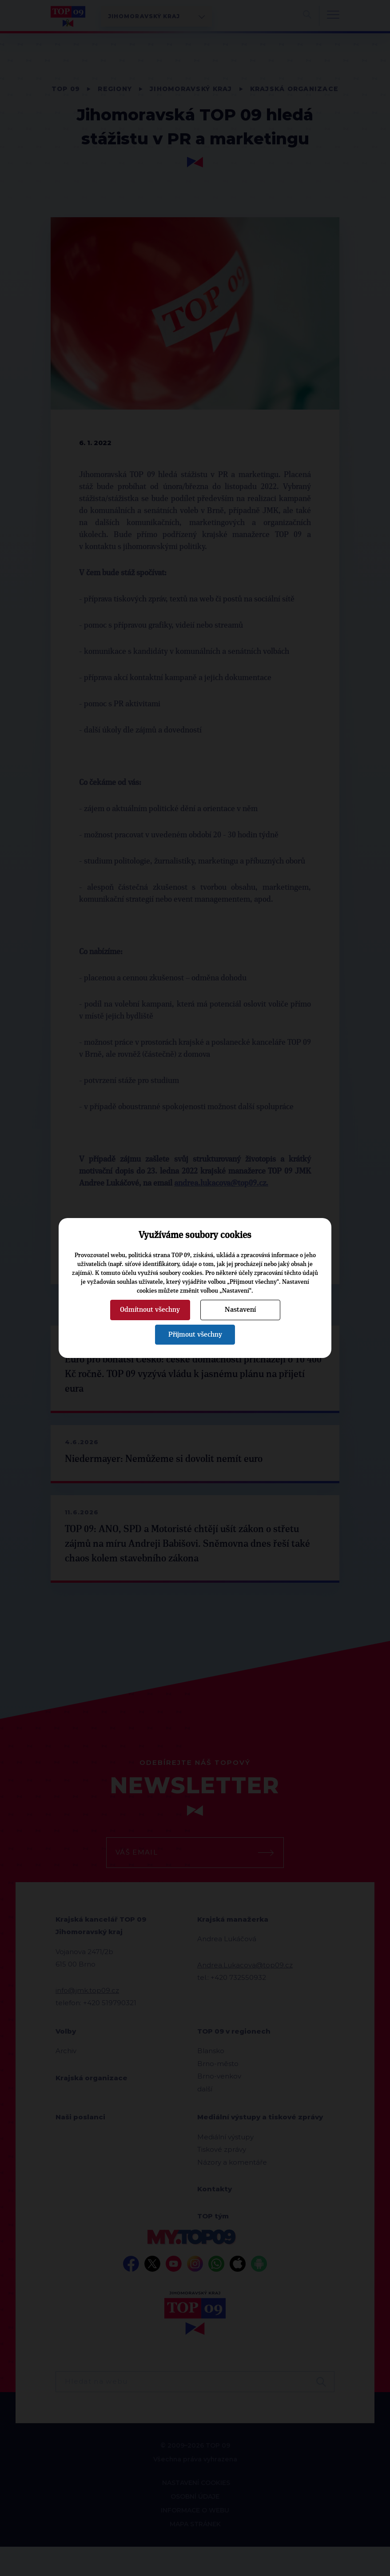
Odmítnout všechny (150, 1309)
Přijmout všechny (195, 1334)
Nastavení (240, 1309)
